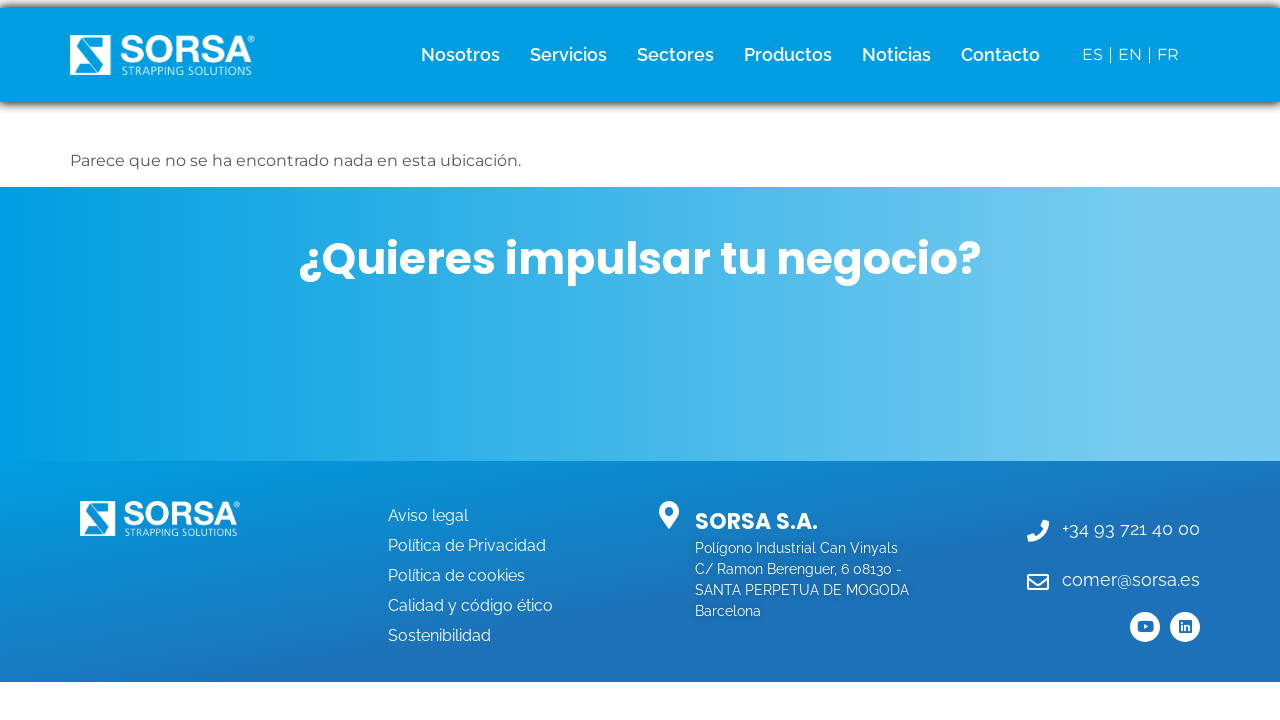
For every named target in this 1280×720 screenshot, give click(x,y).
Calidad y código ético (470, 605)
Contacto (1000, 54)
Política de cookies (456, 575)
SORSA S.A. (756, 521)
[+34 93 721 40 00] (1038, 531)
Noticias (896, 54)
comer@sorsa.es (1131, 579)
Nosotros (460, 54)
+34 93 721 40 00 (1131, 528)
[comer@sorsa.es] (1038, 582)
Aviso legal (428, 515)
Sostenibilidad (439, 635)
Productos (788, 54)
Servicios (568, 54)
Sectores (675, 54)
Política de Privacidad (467, 545)
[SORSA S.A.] (668, 514)
